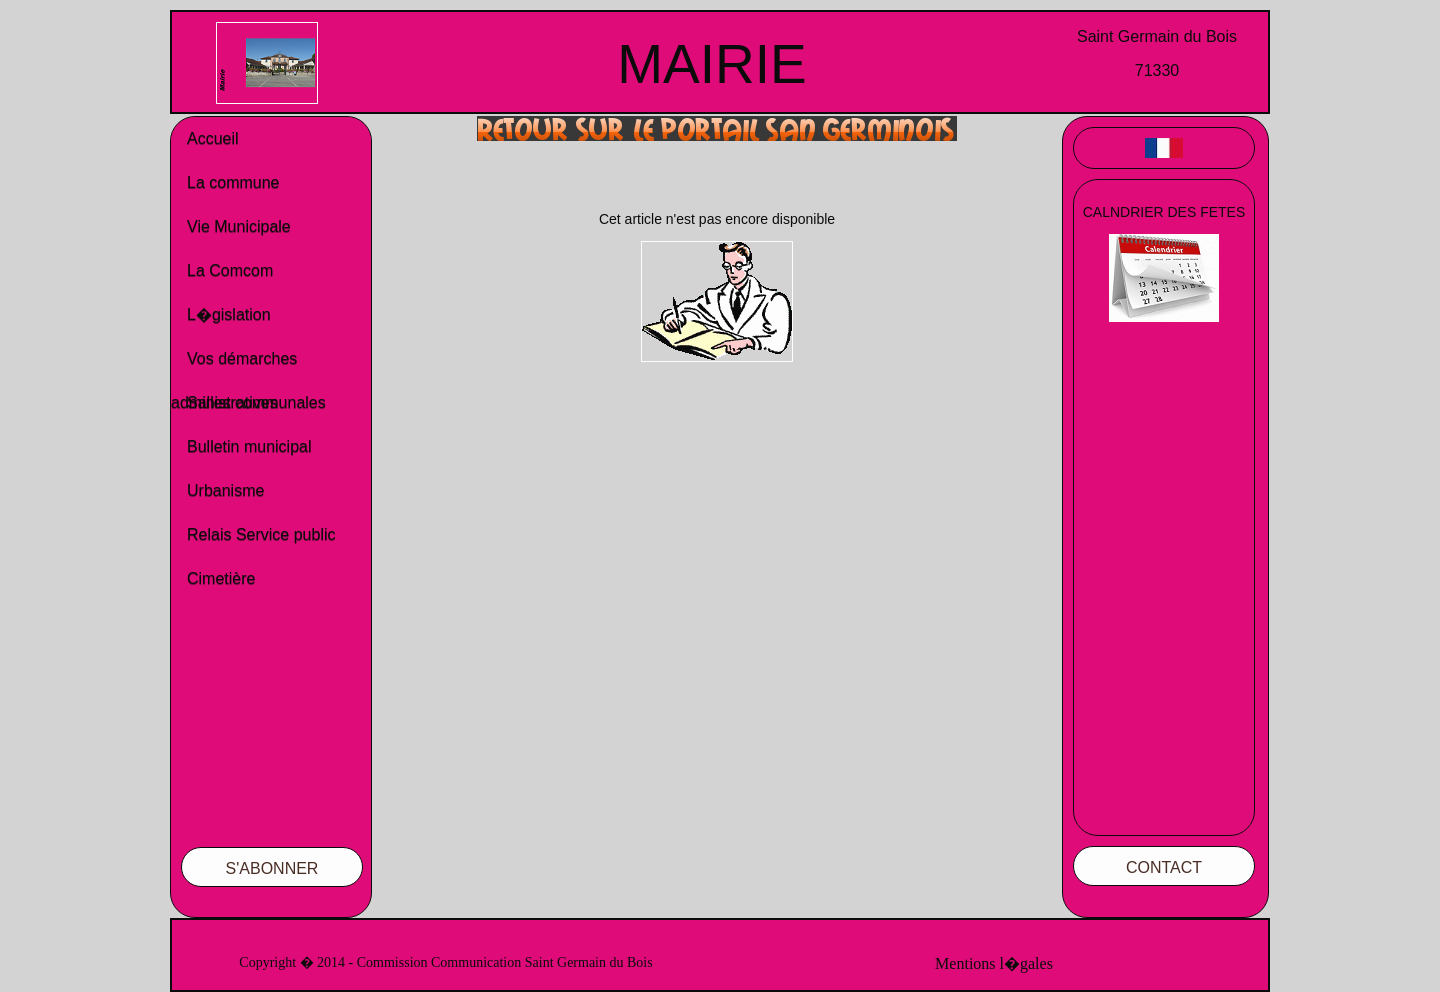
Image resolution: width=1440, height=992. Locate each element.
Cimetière (221, 578)
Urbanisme (225, 490)
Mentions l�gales (994, 963)
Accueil (213, 138)
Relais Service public (261, 534)
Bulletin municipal (249, 446)
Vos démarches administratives (234, 365)
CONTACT (1164, 867)
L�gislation (229, 314)
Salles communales (256, 402)
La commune (233, 182)
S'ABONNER (272, 868)
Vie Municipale (239, 226)
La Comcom (230, 270)
